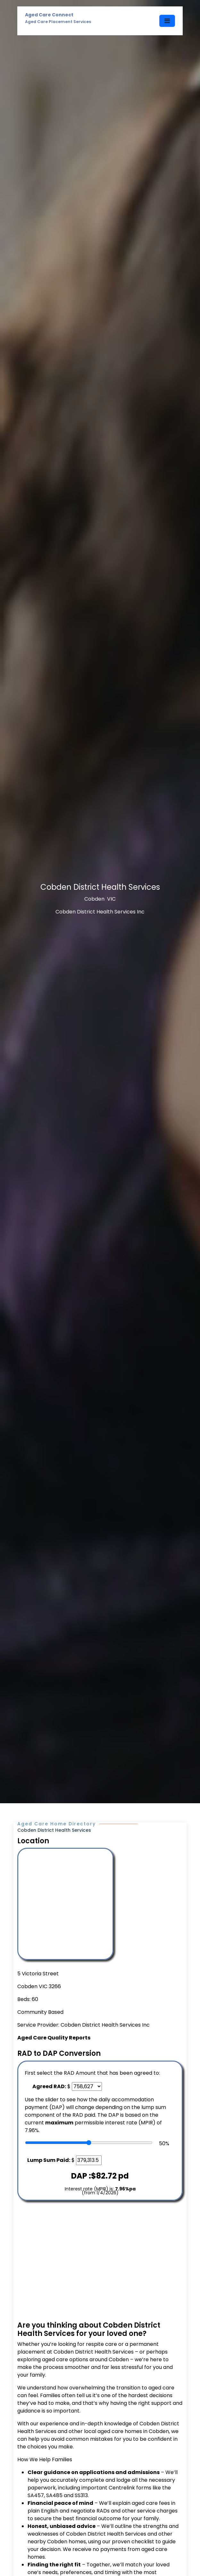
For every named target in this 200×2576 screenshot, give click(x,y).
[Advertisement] (100, 2261)
